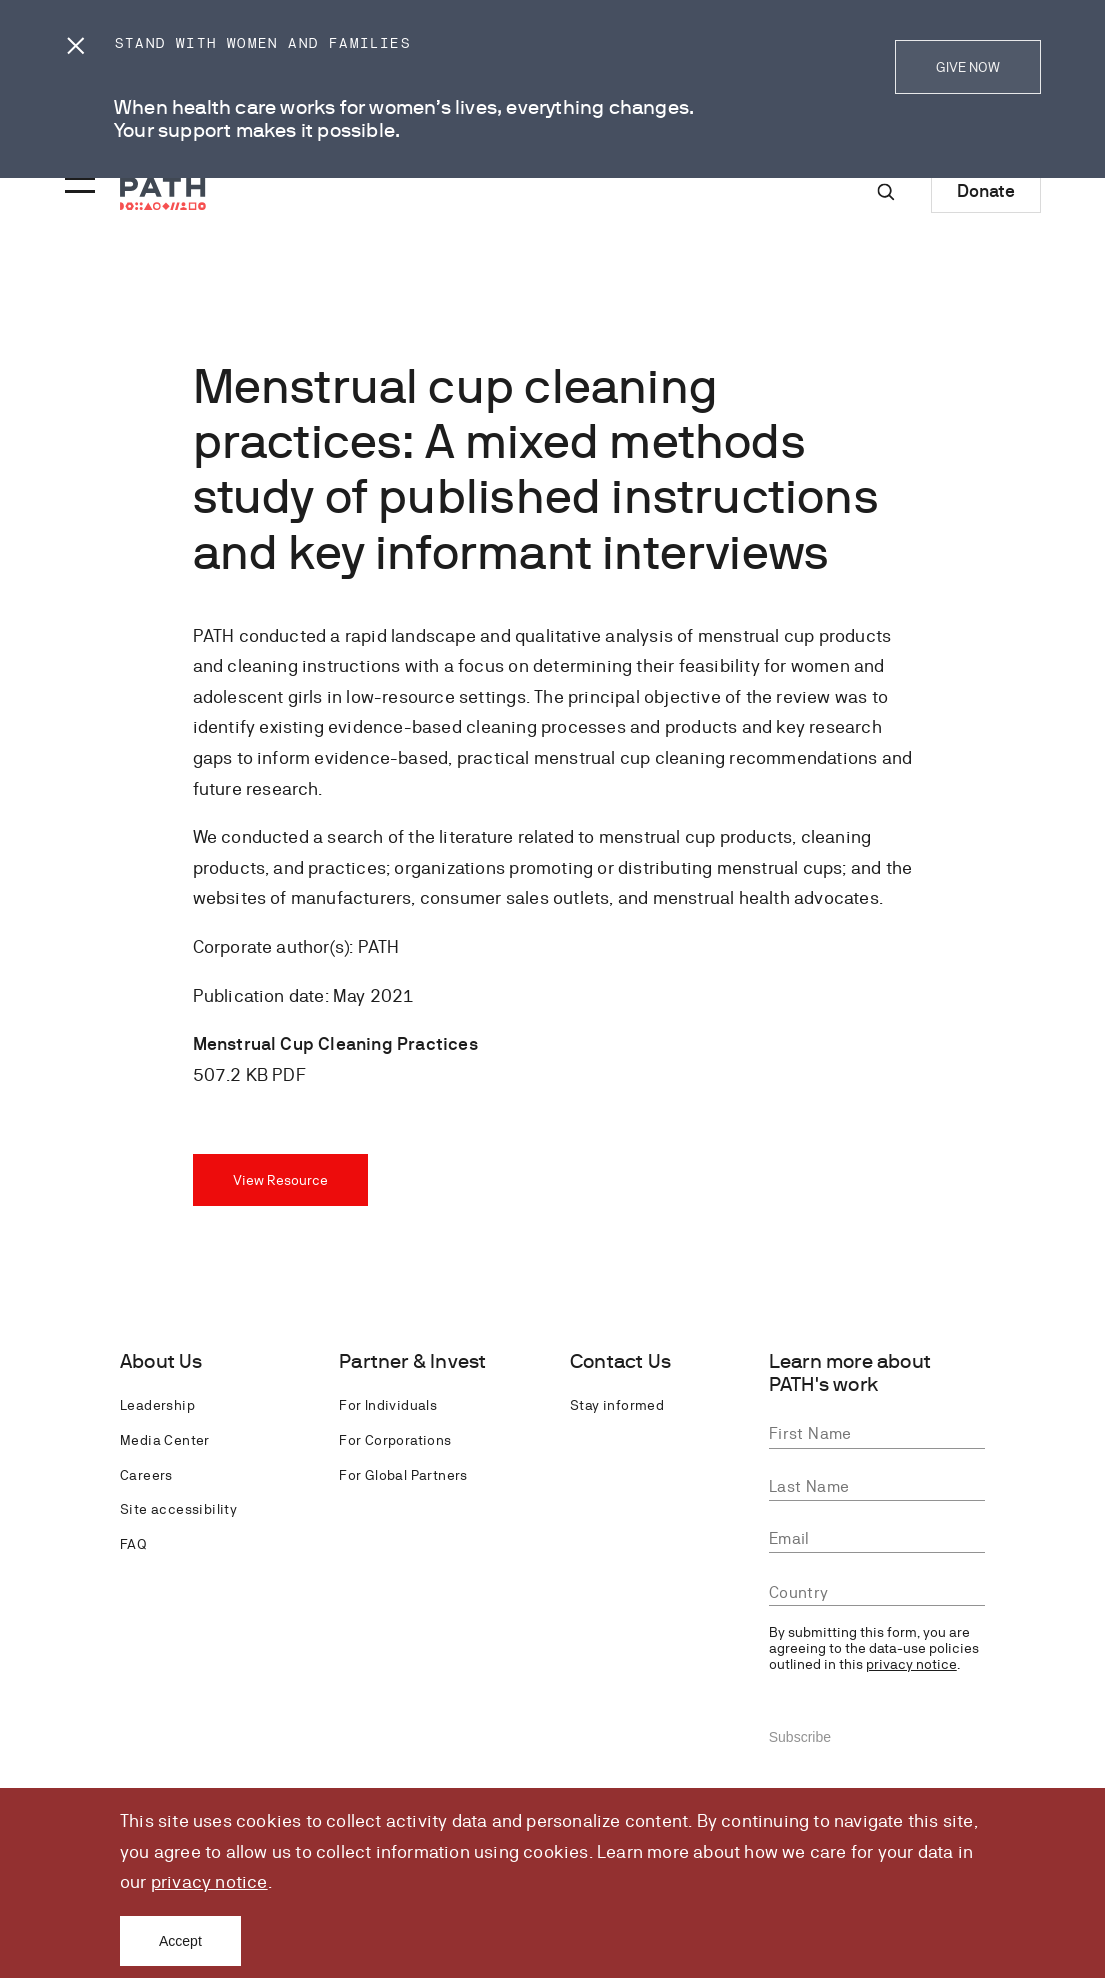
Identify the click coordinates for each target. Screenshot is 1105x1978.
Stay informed (617, 1405)
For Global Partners (403, 1475)
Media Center (165, 1440)
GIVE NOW (968, 67)
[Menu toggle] (77, 179)
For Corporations (395, 1440)
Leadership (157, 1405)
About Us (161, 1361)
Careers (146, 1475)
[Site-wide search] (886, 192)
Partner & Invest (412, 1361)
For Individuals (388, 1405)
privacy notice (209, 1881)
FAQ (133, 1544)
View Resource (280, 1180)
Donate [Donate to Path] (986, 190)
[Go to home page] (163, 193)
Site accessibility (178, 1509)
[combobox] (877, 1593)
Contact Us (620, 1361)
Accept (180, 1941)
